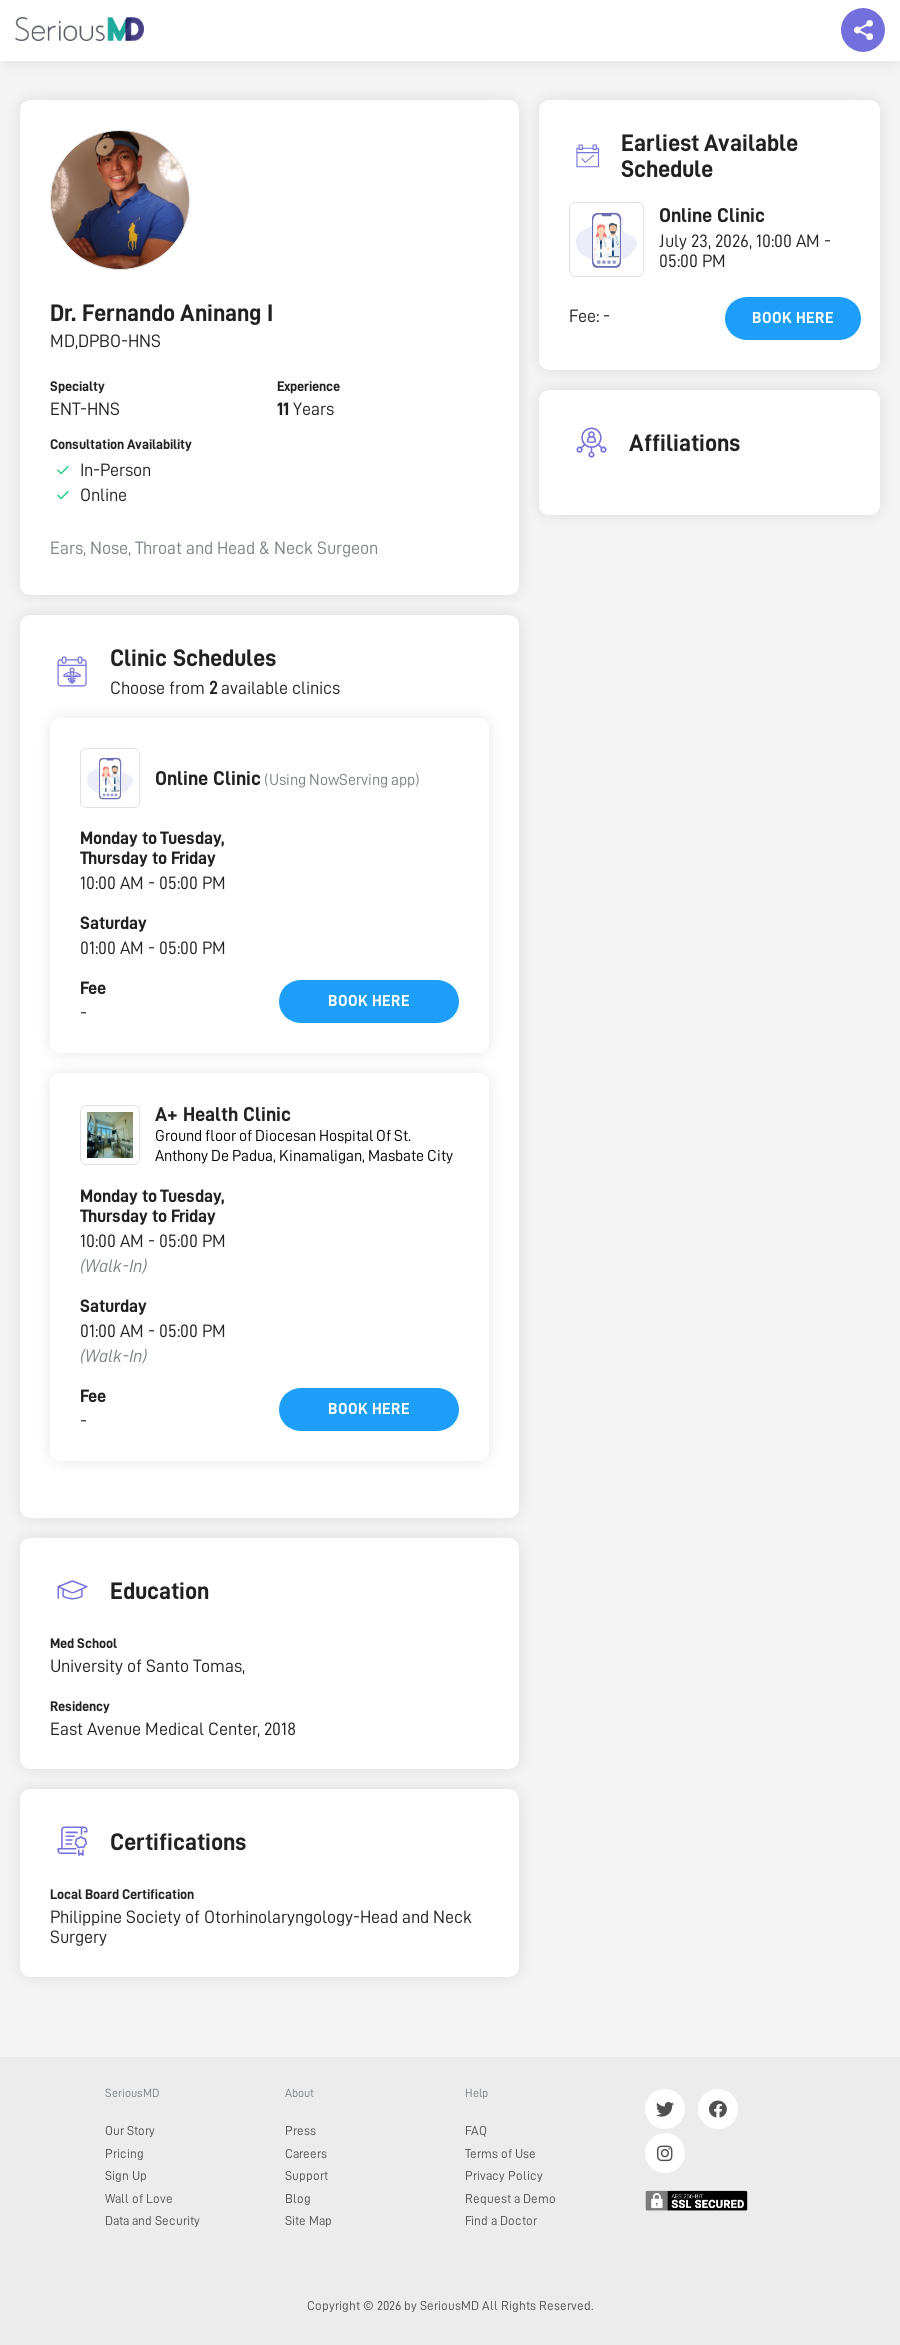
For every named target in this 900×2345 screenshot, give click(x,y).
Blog (298, 2198)
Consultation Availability (121, 444)
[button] (110, 778)
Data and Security (152, 2220)
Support (306, 2175)
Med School (83, 1643)
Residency (80, 1706)
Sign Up (126, 2175)
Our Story (130, 2130)
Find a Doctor (501, 2220)
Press (300, 2130)
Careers (306, 2153)
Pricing (124, 2153)
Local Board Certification (122, 1894)
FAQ (476, 2130)
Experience (308, 386)
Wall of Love (139, 2198)
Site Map (308, 2220)
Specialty (77, 386)
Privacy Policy (504, 2175)
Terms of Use (500, 2153)
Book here (369, 1001)
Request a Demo (510, 2198)
